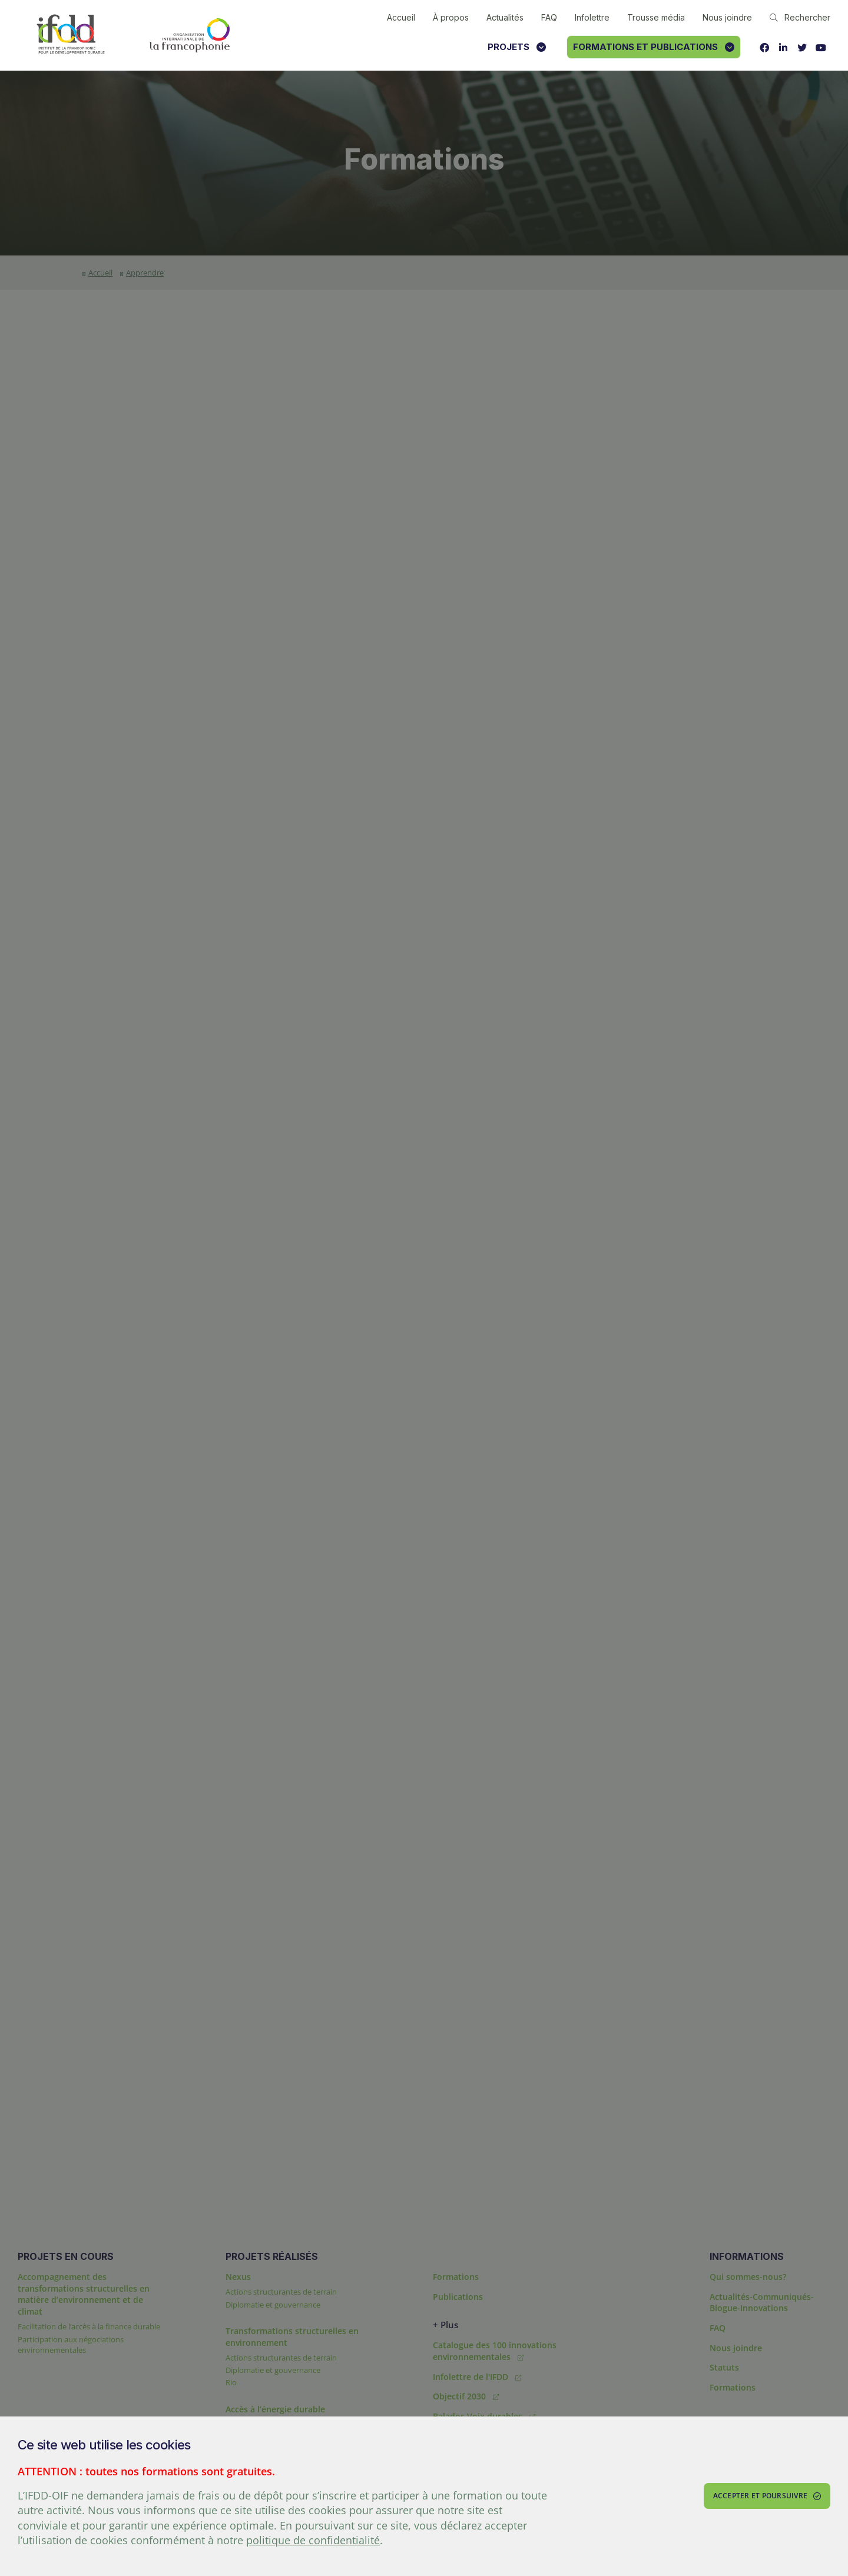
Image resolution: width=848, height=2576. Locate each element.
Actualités (505, 17)
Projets (517, 46)
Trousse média (656, 17)
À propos (451, 17)
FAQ (549, 17)
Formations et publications (653, 46)
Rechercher (800, 17)
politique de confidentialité (313, 2540)
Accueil (401, 17)
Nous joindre (727, 17)
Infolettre (592, 17)
